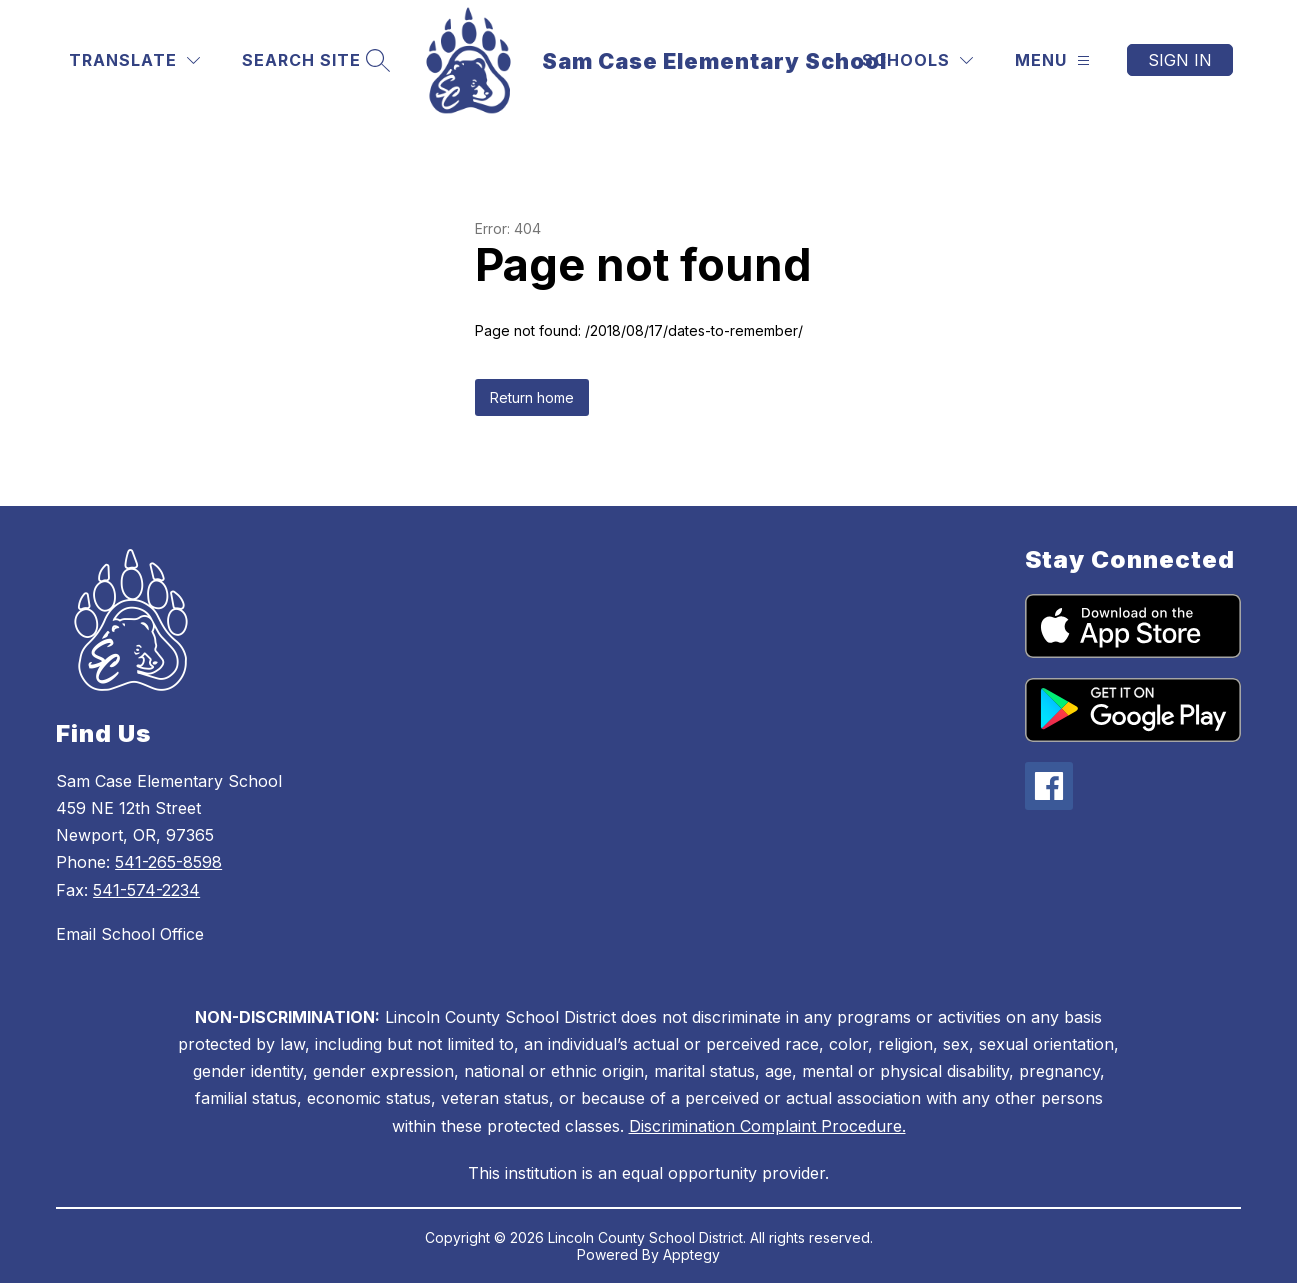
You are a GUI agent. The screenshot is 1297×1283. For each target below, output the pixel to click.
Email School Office (130, 934)
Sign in (1180, 60)
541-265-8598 (168, 862)
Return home (532, 397)
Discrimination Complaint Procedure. (767, 1126)
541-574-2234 (146, 890)
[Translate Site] (134, 60)
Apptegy (691, 1254)
